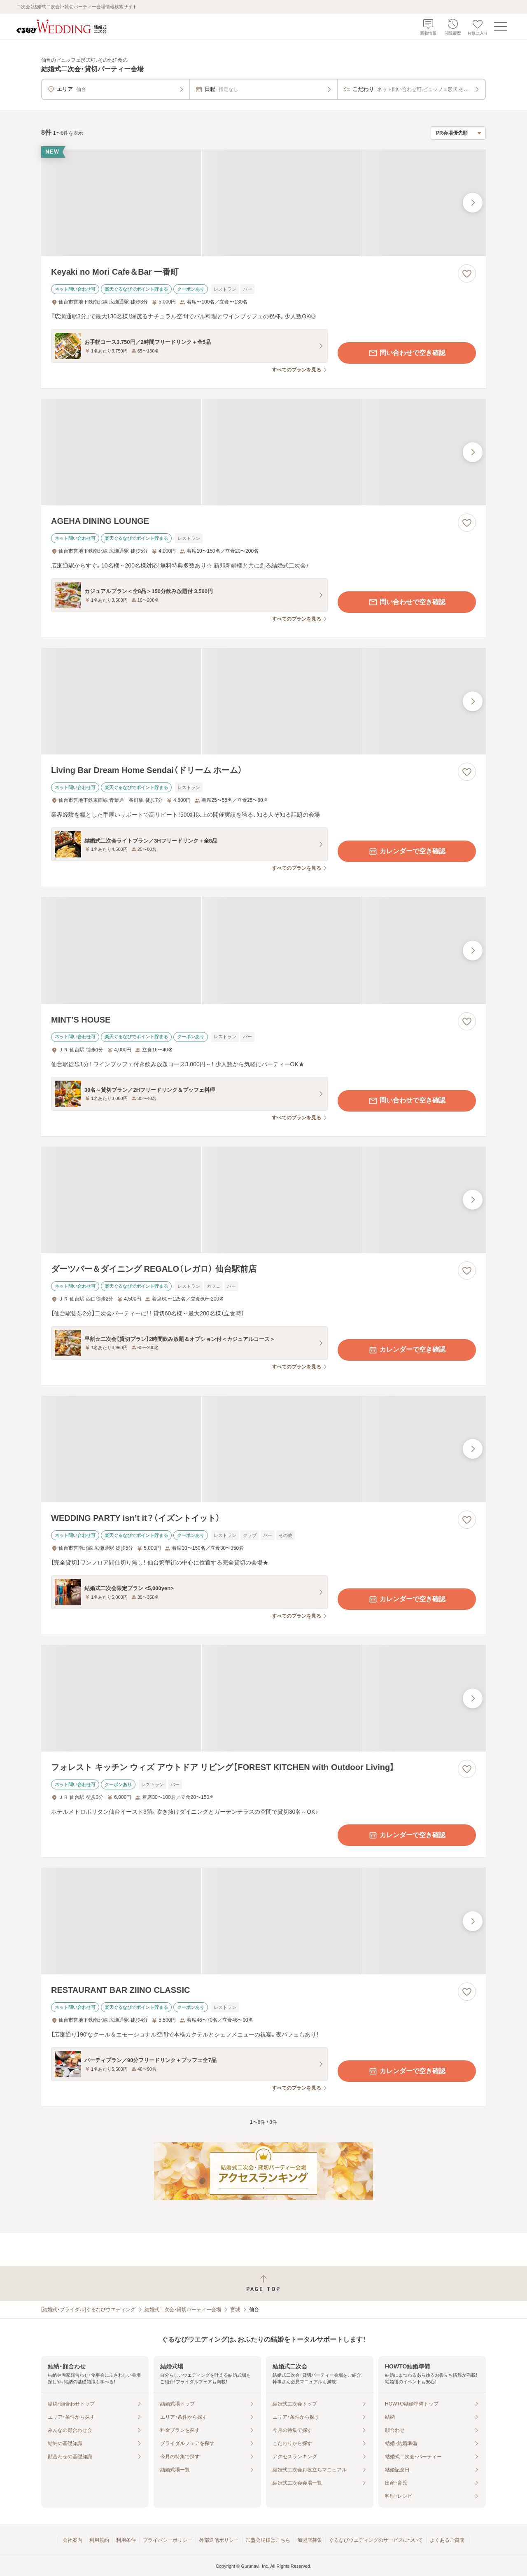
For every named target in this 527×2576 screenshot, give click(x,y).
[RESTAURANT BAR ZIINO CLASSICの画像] (263, 1921)
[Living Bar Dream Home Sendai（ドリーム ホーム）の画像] (263, 701)
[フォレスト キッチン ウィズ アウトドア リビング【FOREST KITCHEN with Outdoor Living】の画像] (263, 1698)
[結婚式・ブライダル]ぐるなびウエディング (88, 2309)
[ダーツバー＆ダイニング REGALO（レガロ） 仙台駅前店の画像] (263, 1200)
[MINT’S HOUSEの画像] (263, 950)
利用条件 (126, 2540)
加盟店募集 (309, 2540)
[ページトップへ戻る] (263, 2283)
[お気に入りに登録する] (467, 273)
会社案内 (72, 2540)
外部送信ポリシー (219, 2540)
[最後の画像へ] (473, 203)
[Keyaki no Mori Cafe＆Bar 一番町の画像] (263, 202)
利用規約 (99, 2540)
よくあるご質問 (447, 2540)
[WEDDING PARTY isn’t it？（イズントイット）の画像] (263, 1449)
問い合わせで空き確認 (406, 353)
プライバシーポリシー (167, 2540)
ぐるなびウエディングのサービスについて (376, 2540)
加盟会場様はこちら (268, 2540)
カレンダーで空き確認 (406, 851)
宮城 (235, 2309)
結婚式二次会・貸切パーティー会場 (183, 2309)
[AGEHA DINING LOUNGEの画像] (263, 452)
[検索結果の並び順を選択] (458, 133)
